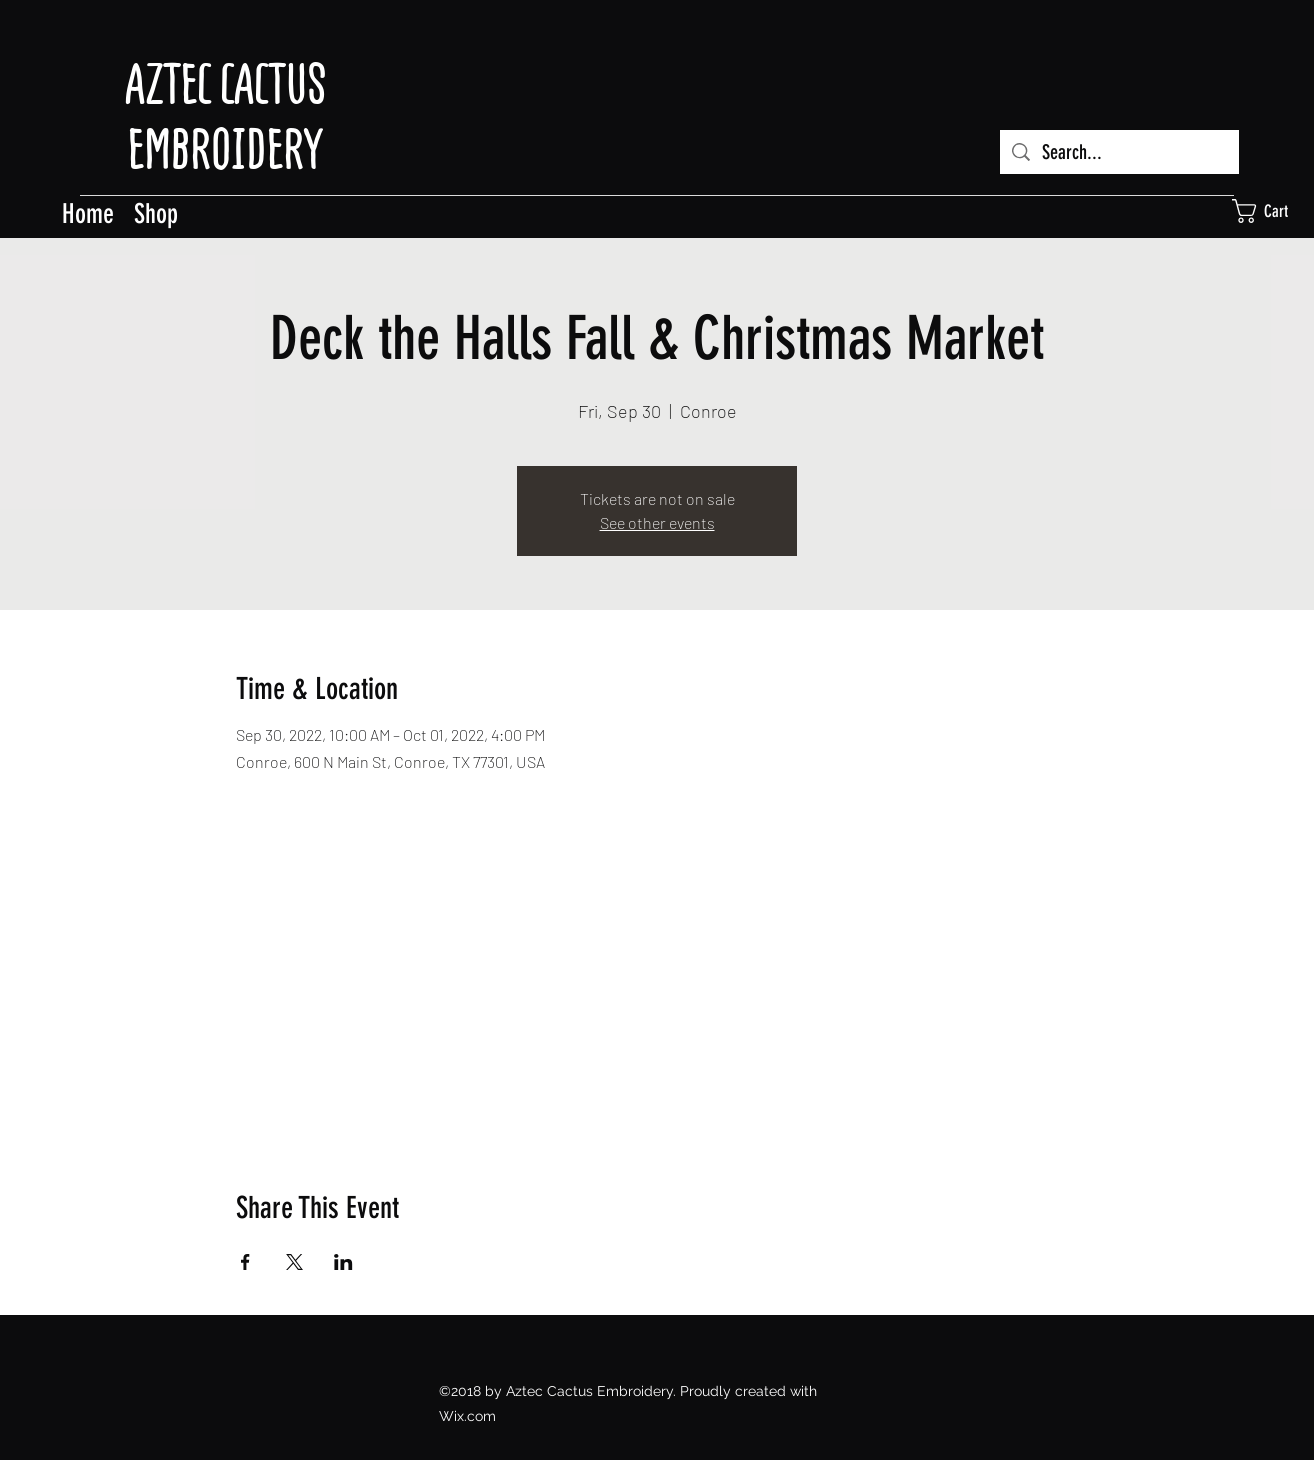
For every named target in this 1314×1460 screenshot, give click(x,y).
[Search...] (1119, 152)
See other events (657, 522)
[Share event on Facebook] (245, 1262)
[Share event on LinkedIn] (343, 1262)
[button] (1273, 211)
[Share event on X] (294, 1262)
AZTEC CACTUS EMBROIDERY (225, 116)
